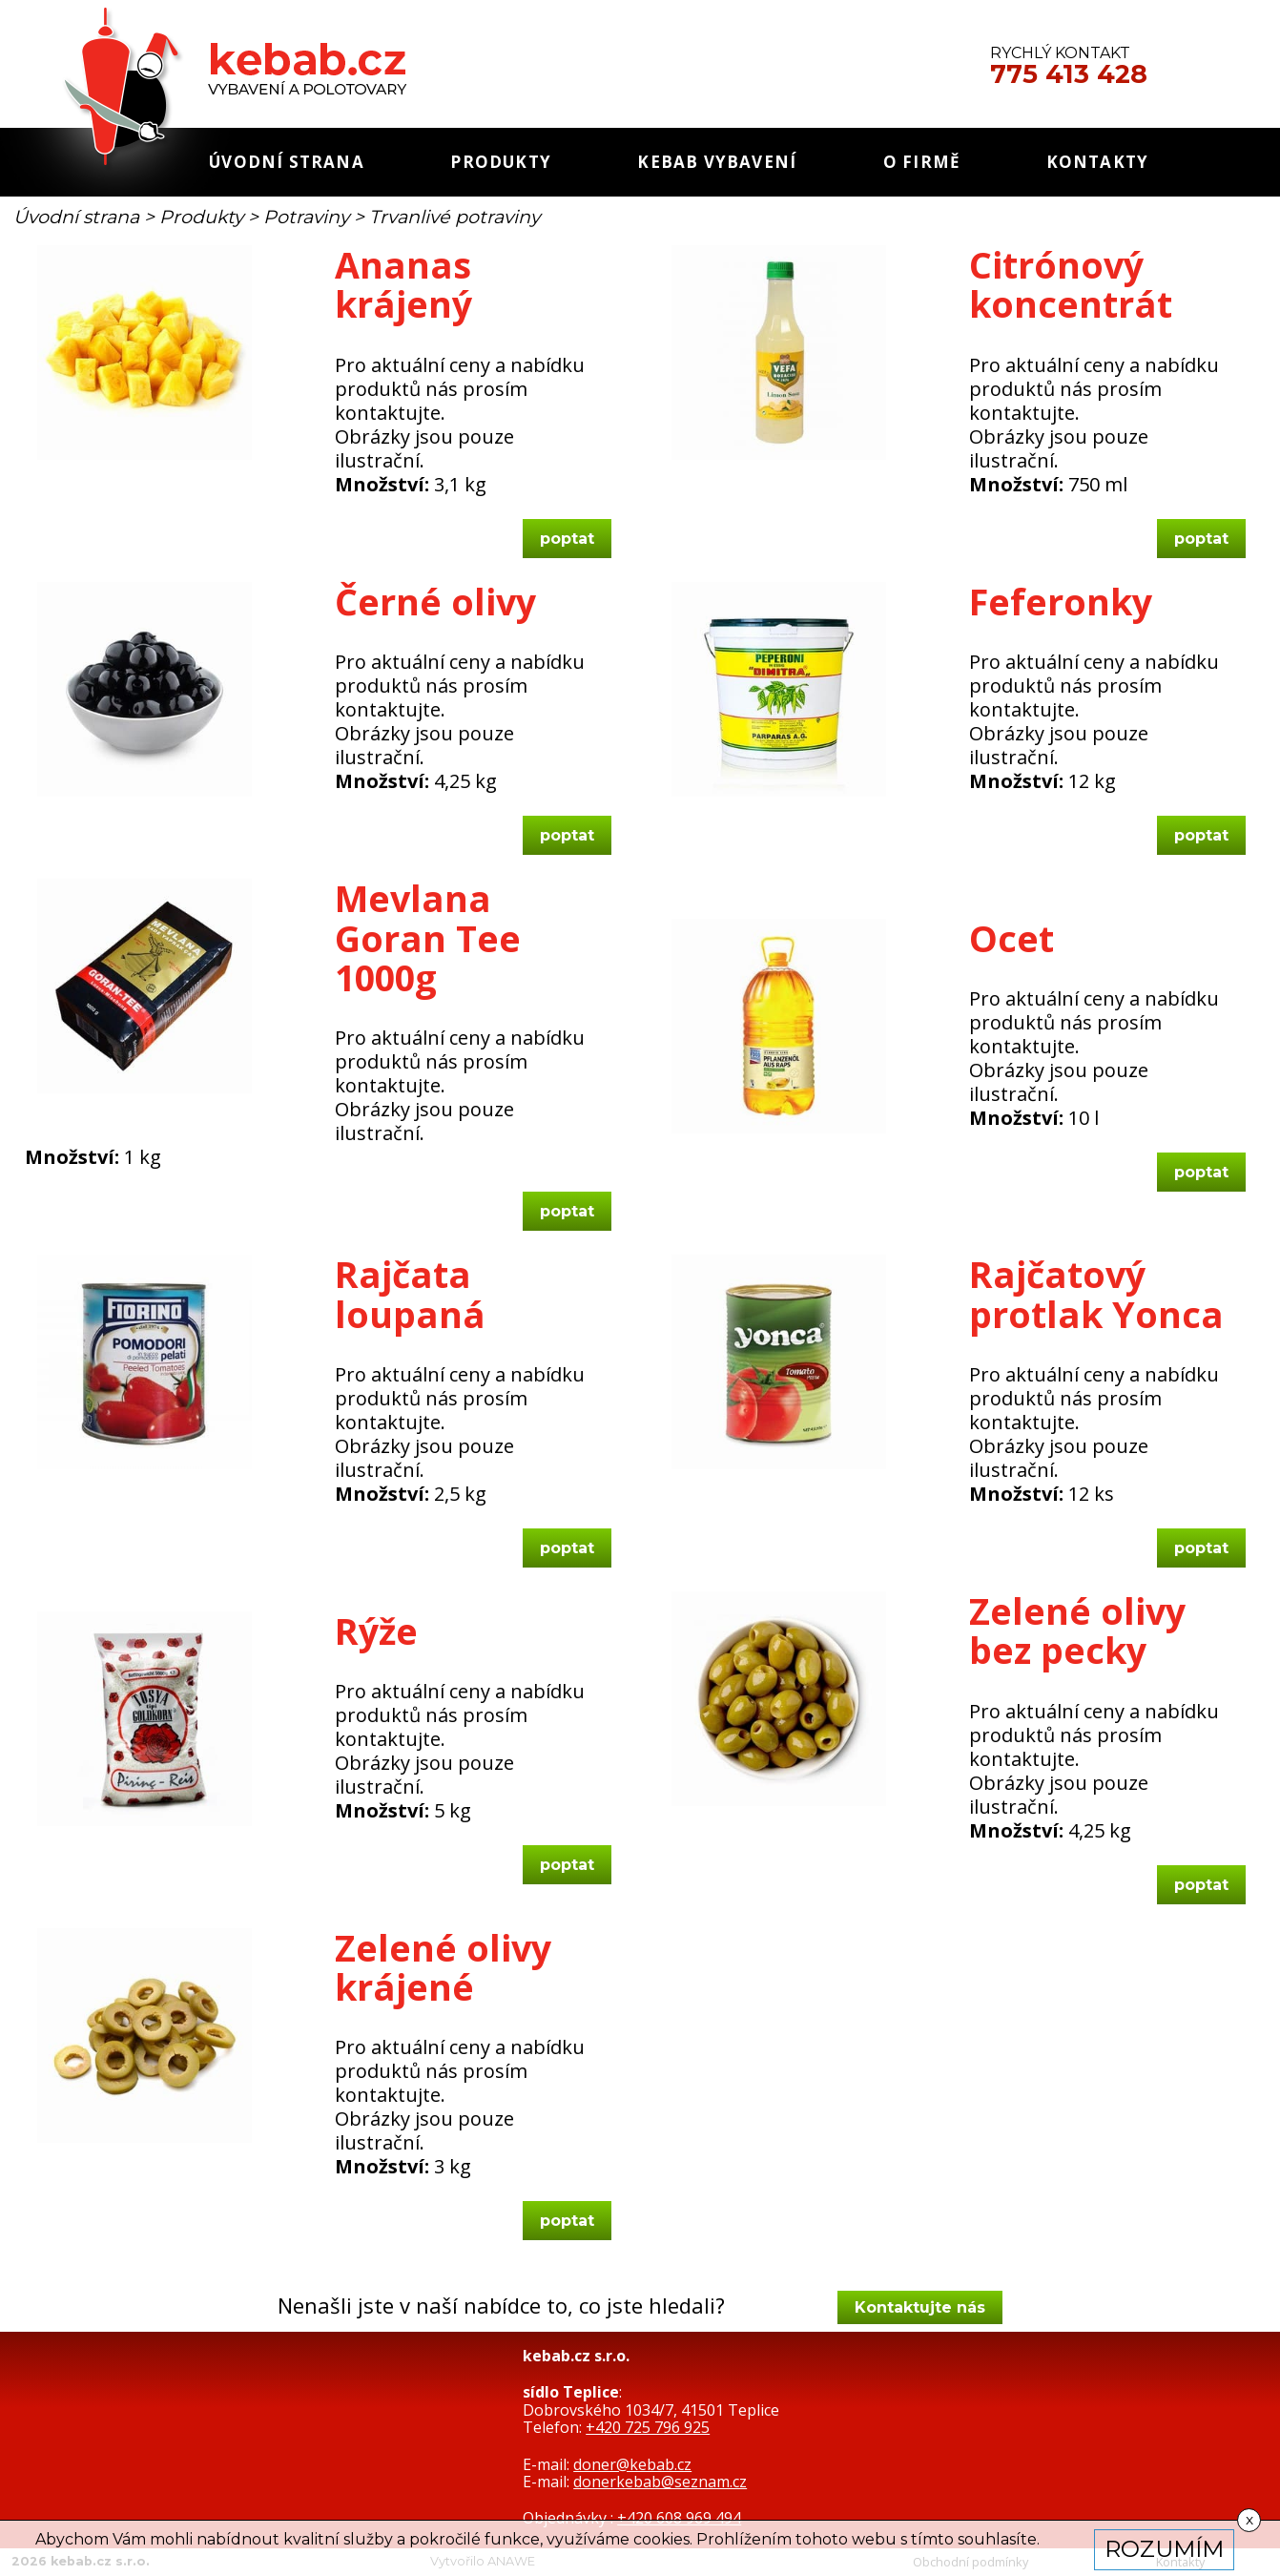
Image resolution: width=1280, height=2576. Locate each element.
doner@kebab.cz (632, 2464)
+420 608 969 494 (679, 2517)
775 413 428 (1068, 74)
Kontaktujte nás (920, 2307)
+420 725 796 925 (648, 2427)
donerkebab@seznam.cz (660, 2481)
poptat (567, 539)
